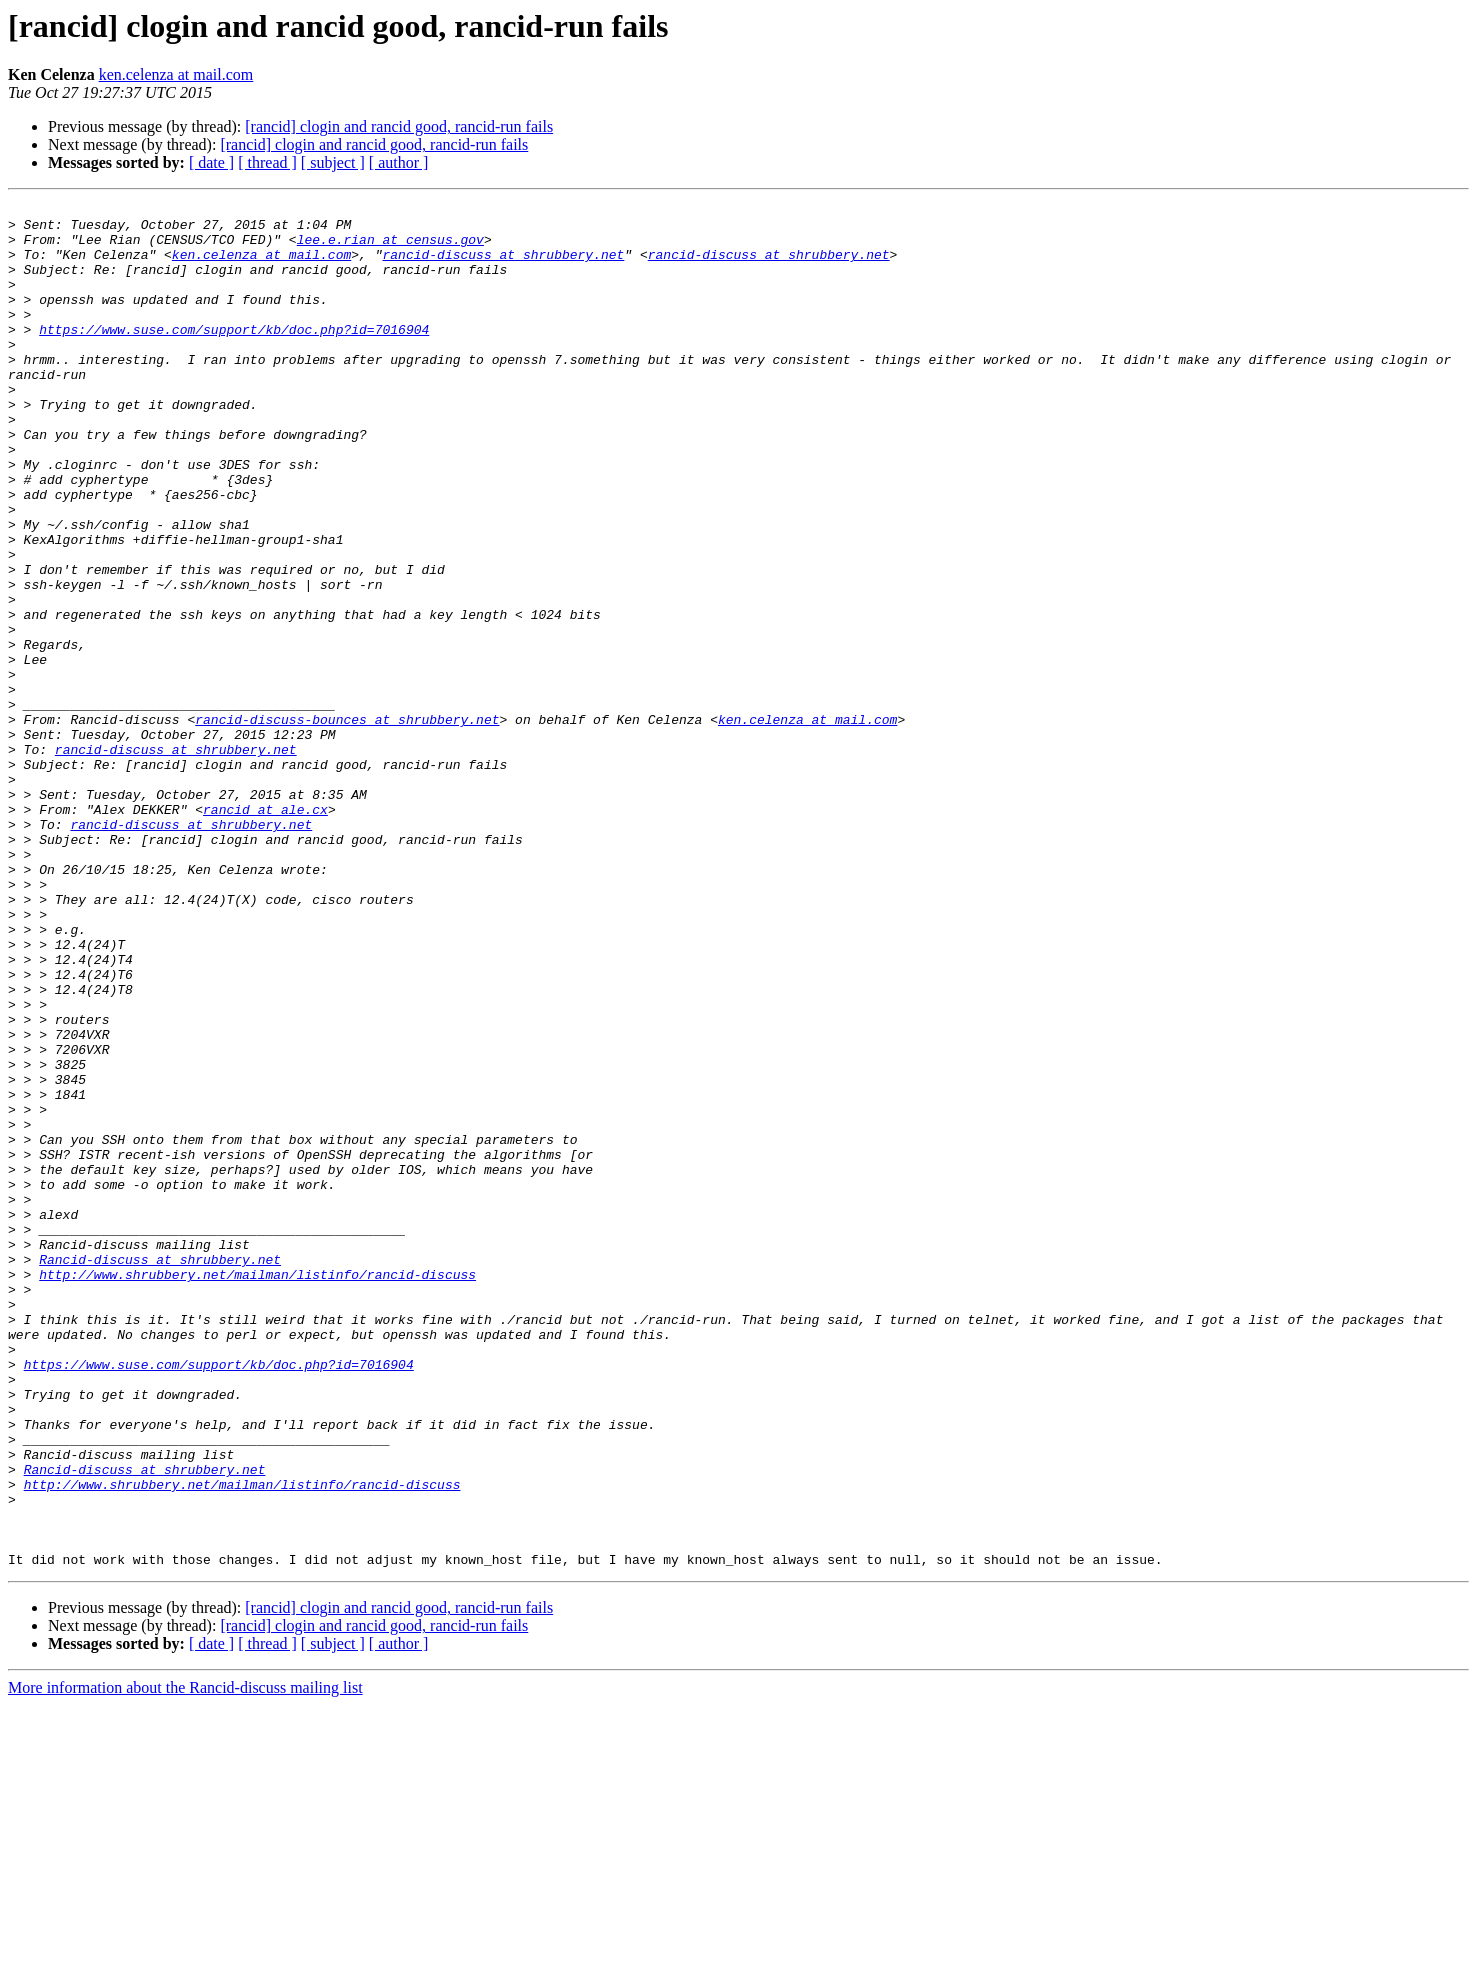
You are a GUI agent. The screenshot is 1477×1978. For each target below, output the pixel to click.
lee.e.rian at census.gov (390, 248)
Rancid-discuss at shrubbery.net (160, 1472)
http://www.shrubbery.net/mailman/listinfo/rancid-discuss (257, 1490)
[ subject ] (333, 162)
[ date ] (211, 162)
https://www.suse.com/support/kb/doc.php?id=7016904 (234, 356)
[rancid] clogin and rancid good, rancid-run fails (399, 126)
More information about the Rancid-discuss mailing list (185, 1960)
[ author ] (399, 162)
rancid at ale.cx (265, 932)
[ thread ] (267, 162)
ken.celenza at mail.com (176, 74)
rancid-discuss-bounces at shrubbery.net (347, 824)
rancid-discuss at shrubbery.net (503, 266)
